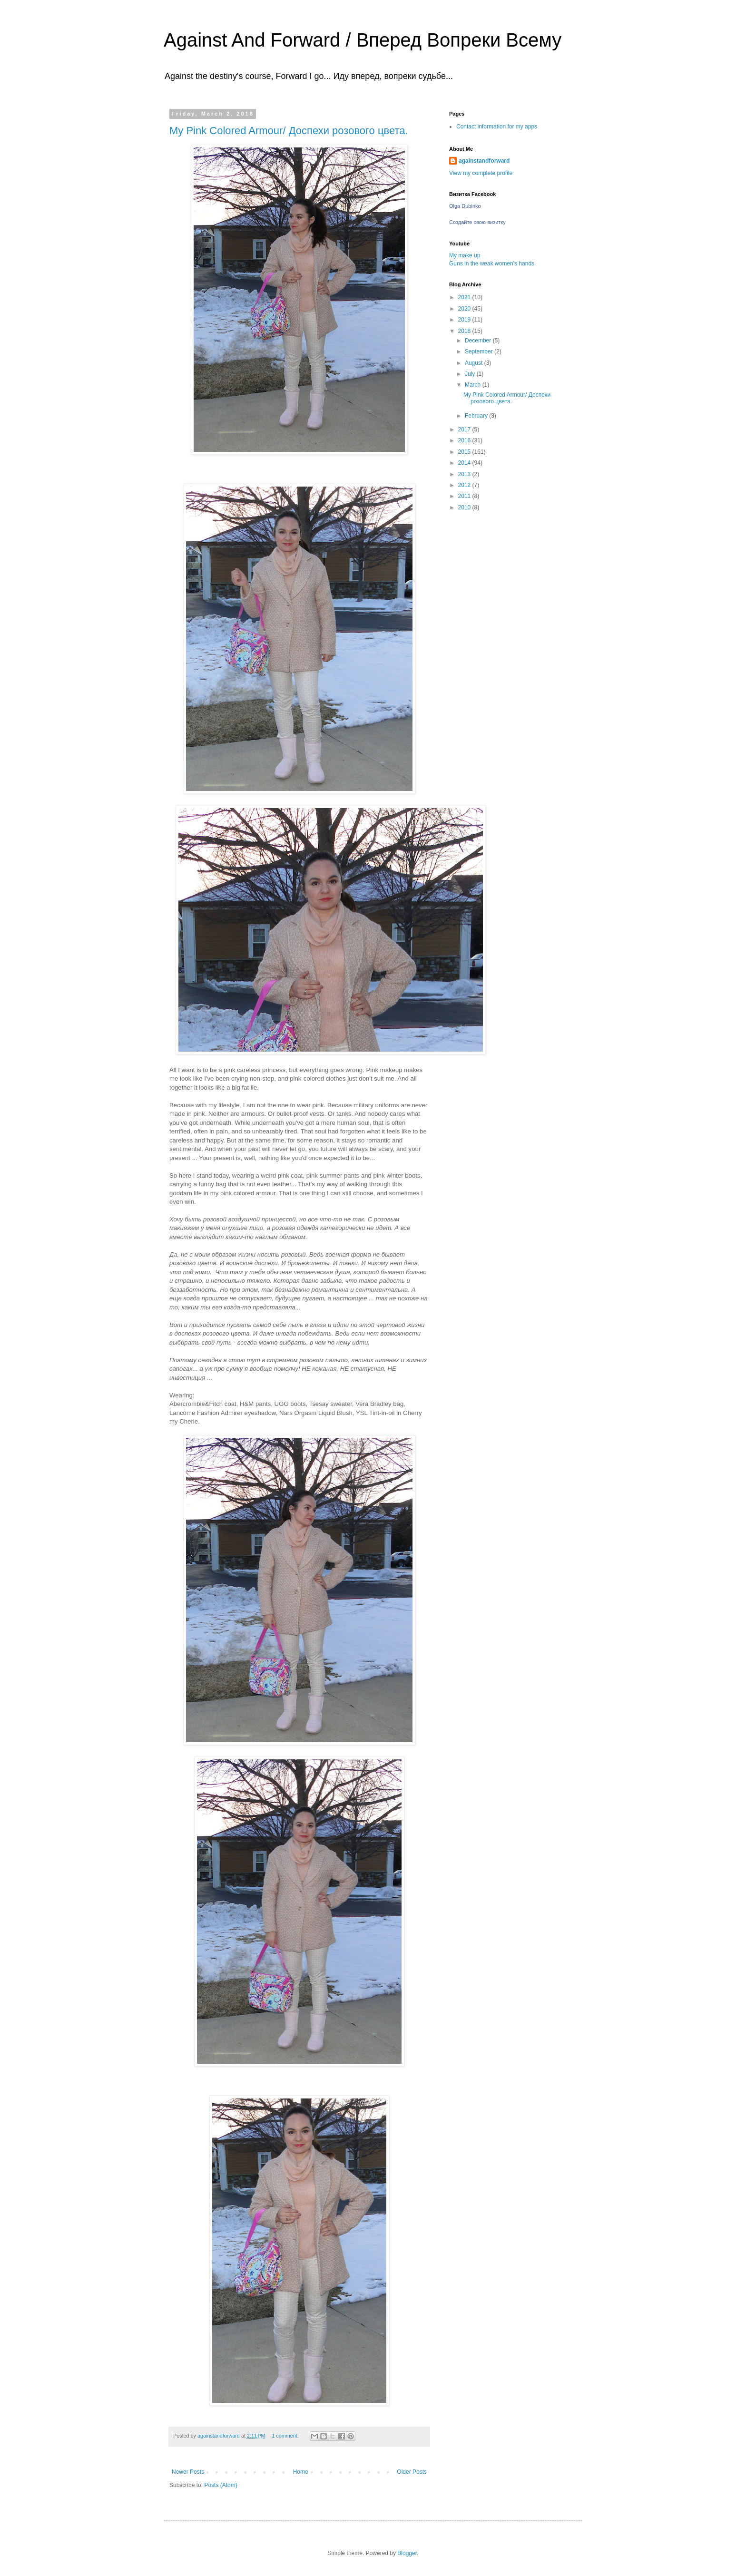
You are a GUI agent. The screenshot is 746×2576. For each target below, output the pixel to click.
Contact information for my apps (496, 126)
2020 (465, 308)
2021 (465, 297)
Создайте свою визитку (477, 222)
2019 (465, 319)
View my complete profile (480, 173)
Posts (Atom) (220, 2485)
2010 (465, 507)
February (477, 415)
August (474, 363)
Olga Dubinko (465, 206)
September (479, 351)
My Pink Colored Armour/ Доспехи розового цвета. (288, 131)
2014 (465, 462)
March (473, 384)
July (471, 374)
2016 (465, 440)
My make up (464, 255)
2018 (465, 331)
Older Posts (412, 2472)
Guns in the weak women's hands (491, 263)
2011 (465, 496)
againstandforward (484, 160)
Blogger (407, 2553)
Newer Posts (188, 2472)
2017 (465, 429)
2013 (465, 474)
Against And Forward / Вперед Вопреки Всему (362, 39)
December (479, 340)
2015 (465, 452)
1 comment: (286, 2436)
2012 (465, 485)
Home (300, 2472)
